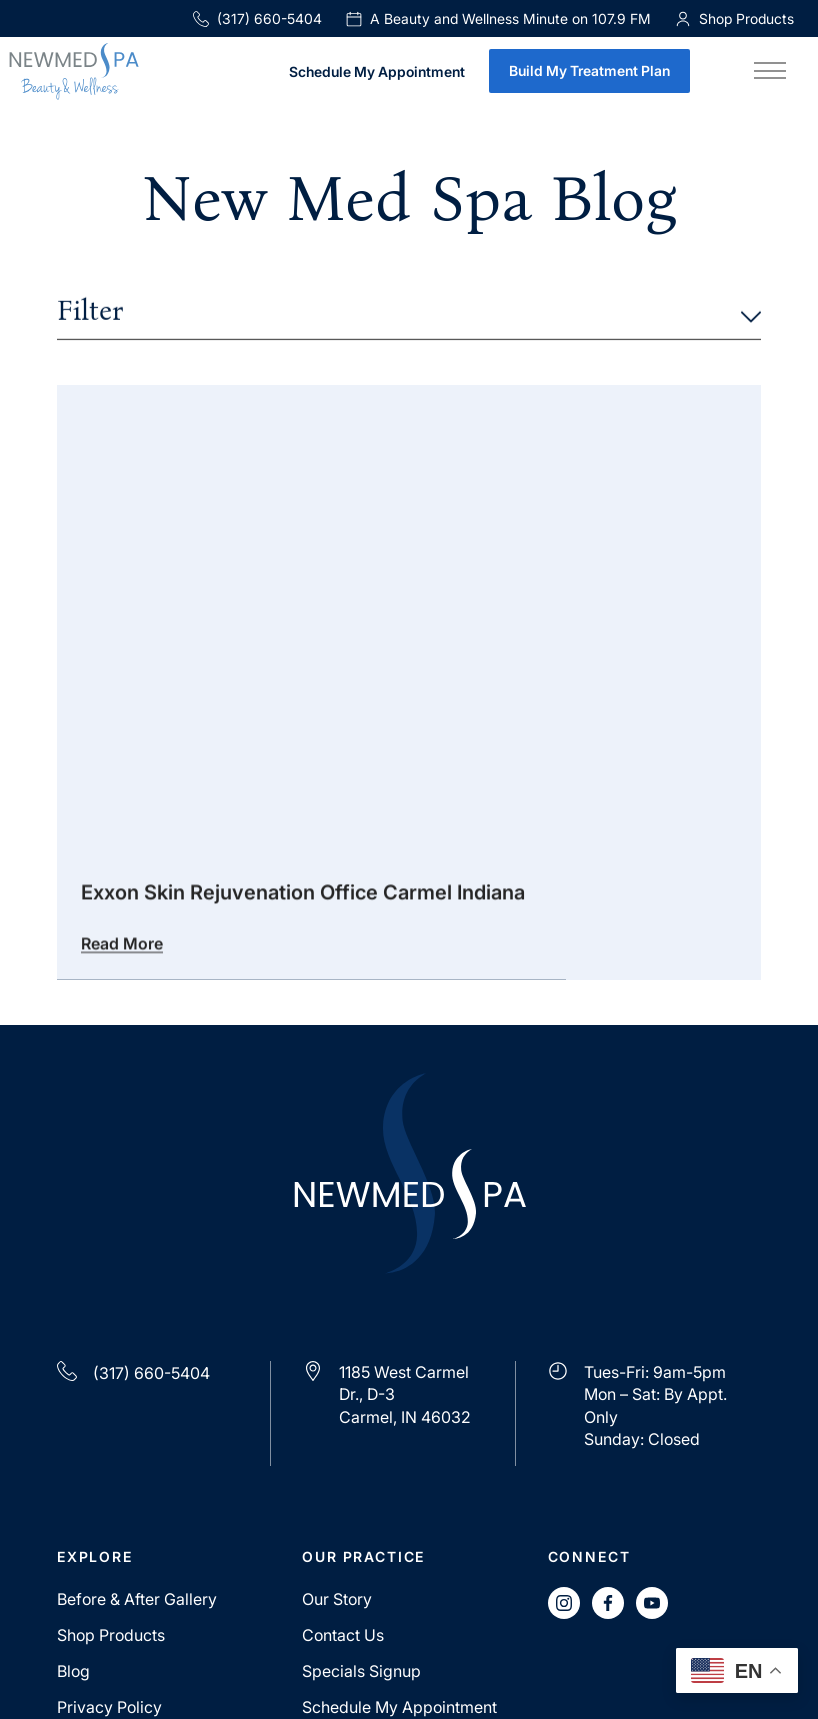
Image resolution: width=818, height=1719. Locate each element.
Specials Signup (361, 1671)
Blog (73, 1671)
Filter (409, 313)
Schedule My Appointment (377, 72)
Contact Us (343, 1635)
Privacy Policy (109, 1707)
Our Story (337, 1599)
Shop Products (111, 1635)
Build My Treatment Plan (589, 70)
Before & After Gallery (137, 1599)
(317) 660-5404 (257, 18)
